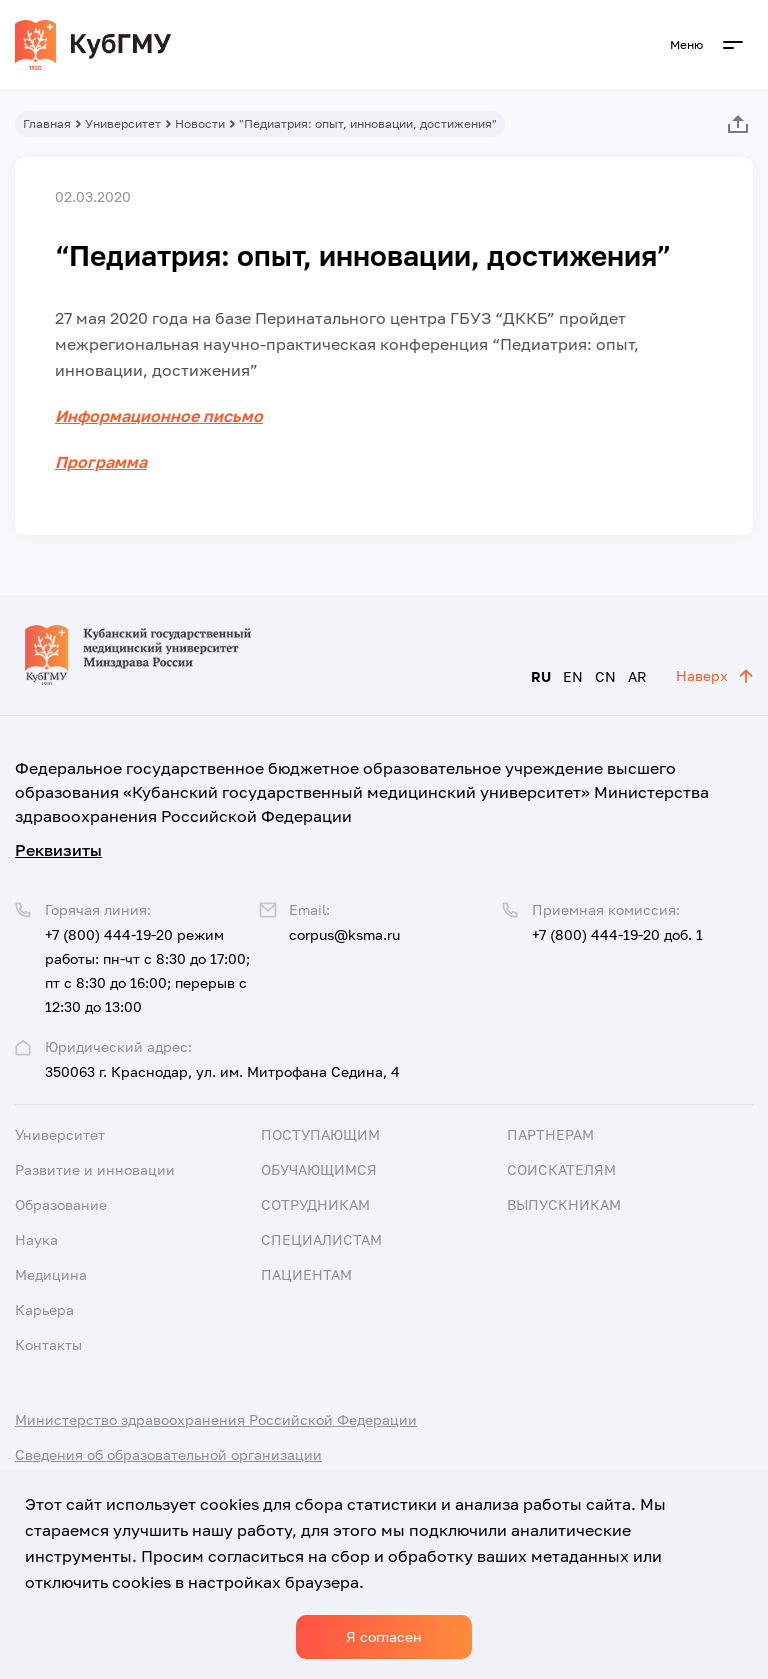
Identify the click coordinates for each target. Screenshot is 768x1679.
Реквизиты (58, 850)
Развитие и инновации (95, 1169)
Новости (200, 123)
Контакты (48, 1344)
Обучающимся (319, 1169)
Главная (47, 123)
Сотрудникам (315, 1204)
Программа (101, 462)
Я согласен (384, 1636)
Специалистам (321, 1239)
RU (541, 676)
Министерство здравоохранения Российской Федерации (216, 1419)
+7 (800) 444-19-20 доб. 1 (617, 934)
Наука (36, 1239)
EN (573, 676)
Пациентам (306, 1274)
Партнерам (550, 1134)
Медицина (51, 1274)
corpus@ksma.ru (344, 934)
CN (605, 676)
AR (637, 676)
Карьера (44, 1309)
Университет (123, 123)
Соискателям (561, 1169)
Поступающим (320, 1134)
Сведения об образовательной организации (168, 1454)
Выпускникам (564, 1204)
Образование (61, 1204)
